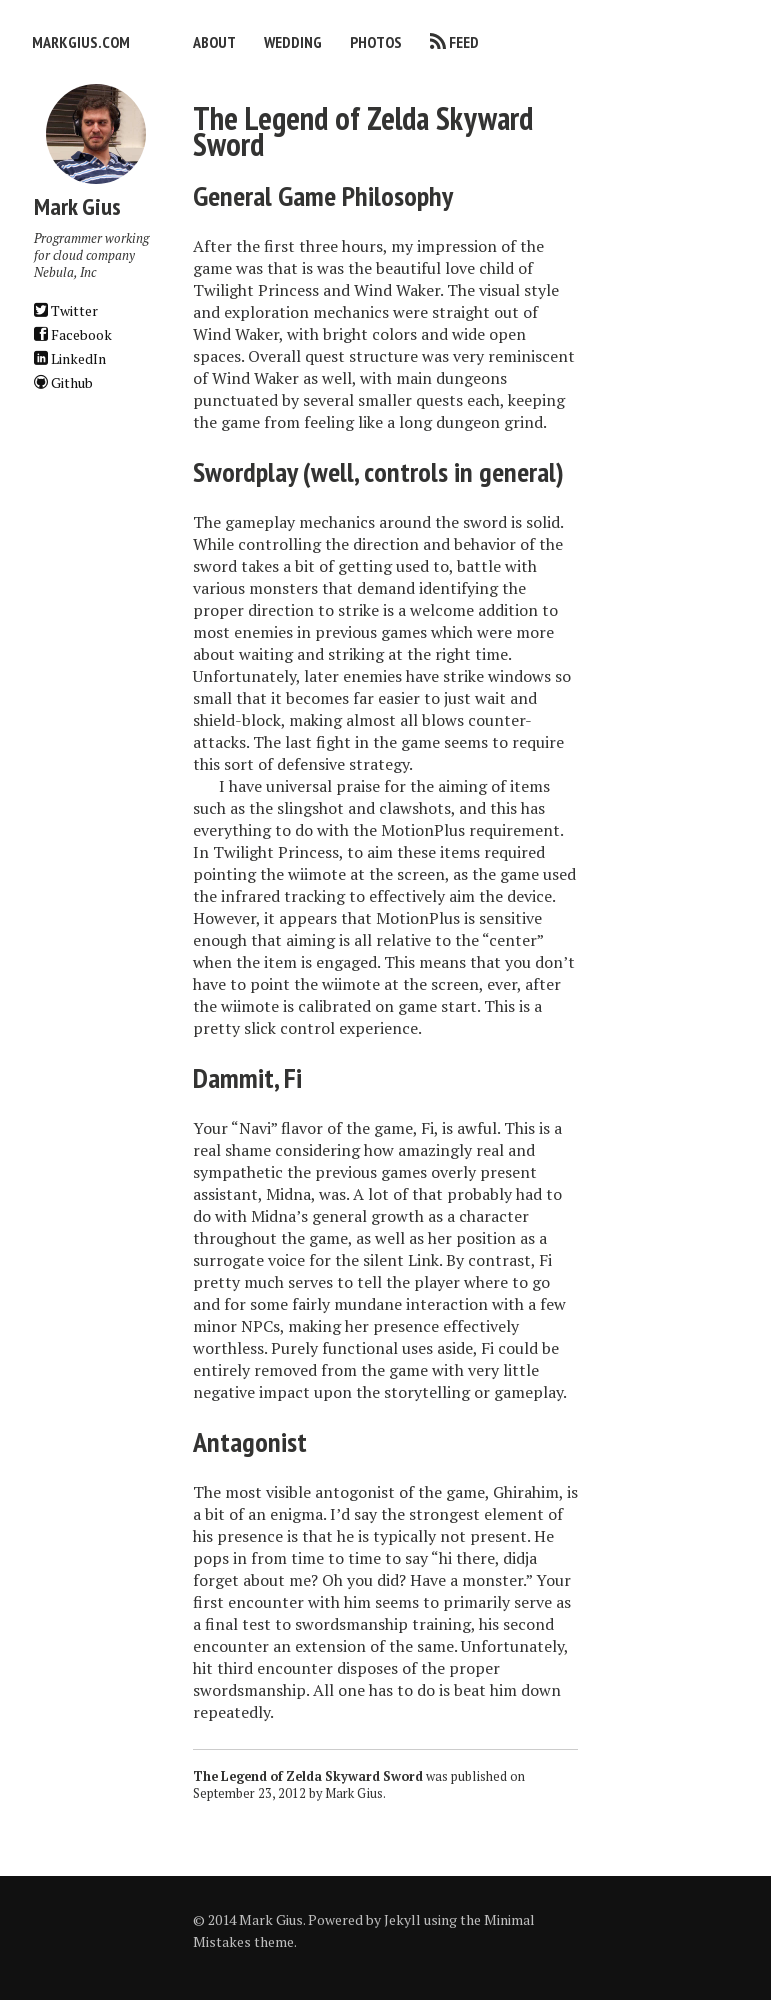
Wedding (293, 42)
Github (63, 382)
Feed (464, 42)
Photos (376, 42)
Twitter (66, 310)
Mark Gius (354, 1793)
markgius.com (81, 42)
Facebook (73, 334)
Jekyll (402, 1919)
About (214, 42)
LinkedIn (70, 358)
